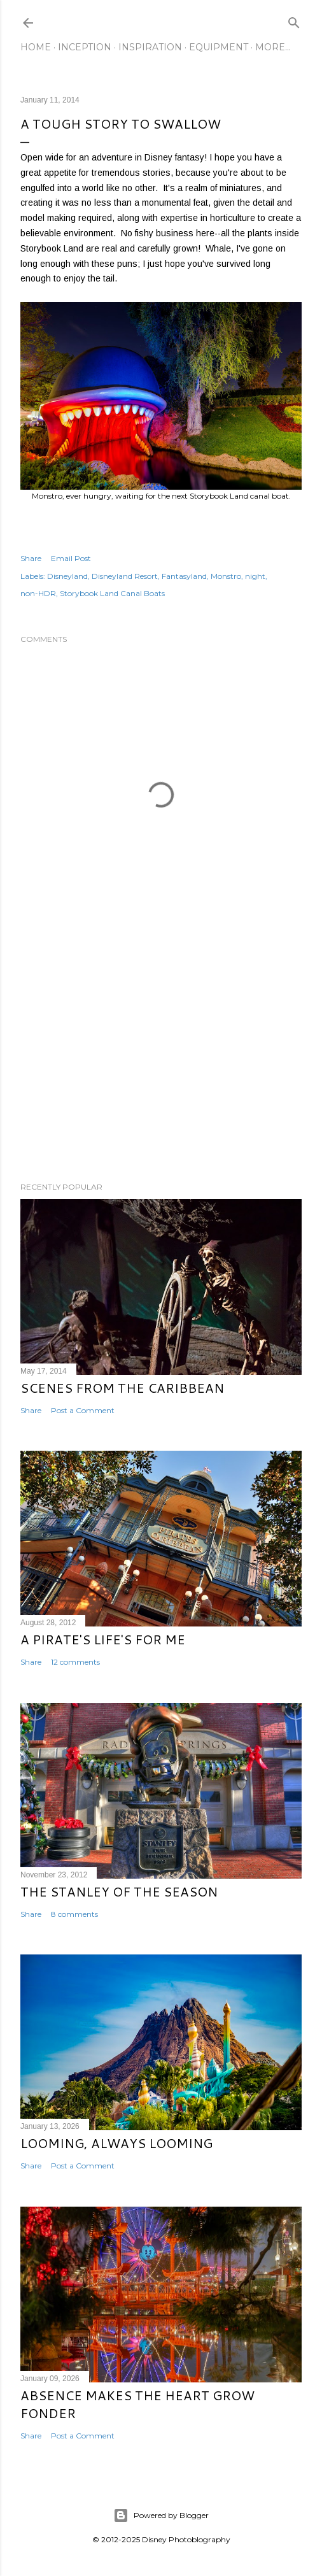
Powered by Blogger (161, 2515)
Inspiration (150, 47)
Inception (84, 47)
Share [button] (30, 558)
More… (273, 47)
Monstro (226, 576)
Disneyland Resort (125, 576)
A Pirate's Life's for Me (102, 1639)
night (255, 576)
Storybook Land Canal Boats (112, 593)
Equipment (218, 47)
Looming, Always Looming (116, 2143)
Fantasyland (184, 576)
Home (35, 47)
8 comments (74, 1914)
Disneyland (67, 576)
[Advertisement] (161, 1061)
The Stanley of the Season (119, 1891)
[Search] (294, 20)
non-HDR (38, 593)
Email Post (71, 558)
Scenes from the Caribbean (122, 1388)
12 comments (75, 1662)
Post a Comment (83, 1410)
